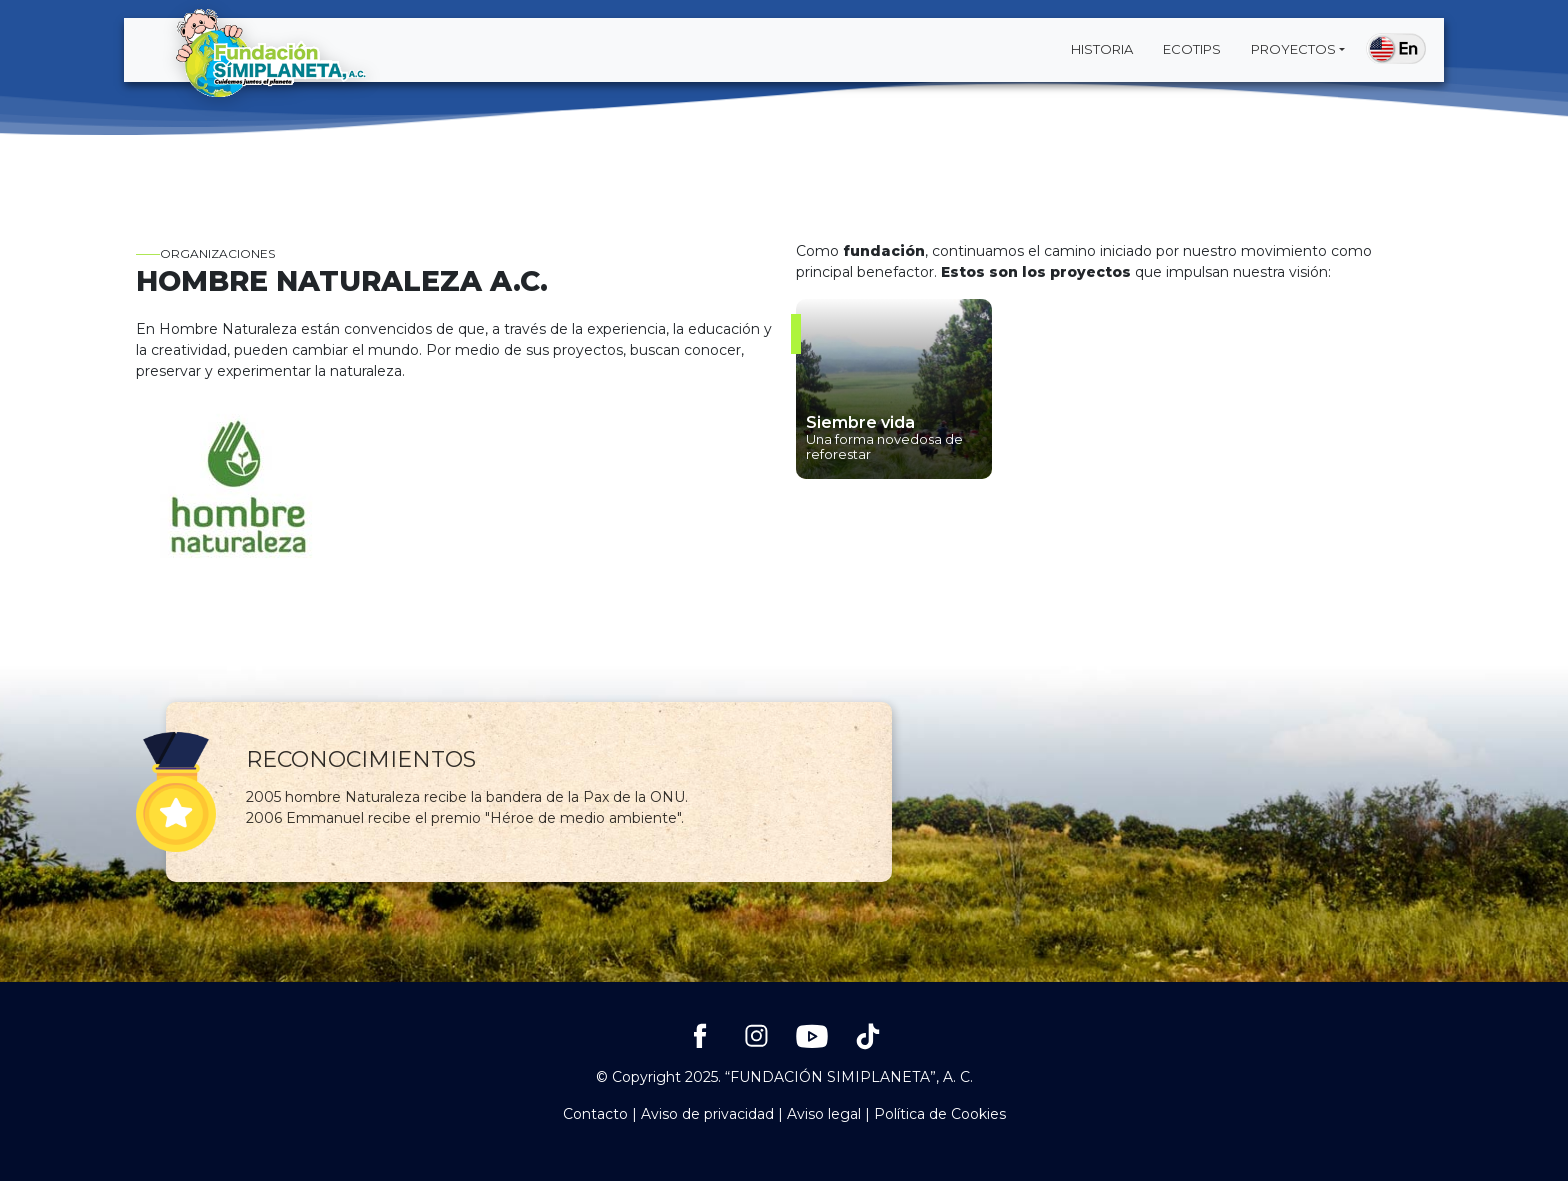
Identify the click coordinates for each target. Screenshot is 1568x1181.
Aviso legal (824, 1114)
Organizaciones (205, 253)
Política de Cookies (940, 1114)
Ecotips (1192, 49)
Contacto (595, 1114)
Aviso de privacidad (707, 1114)
